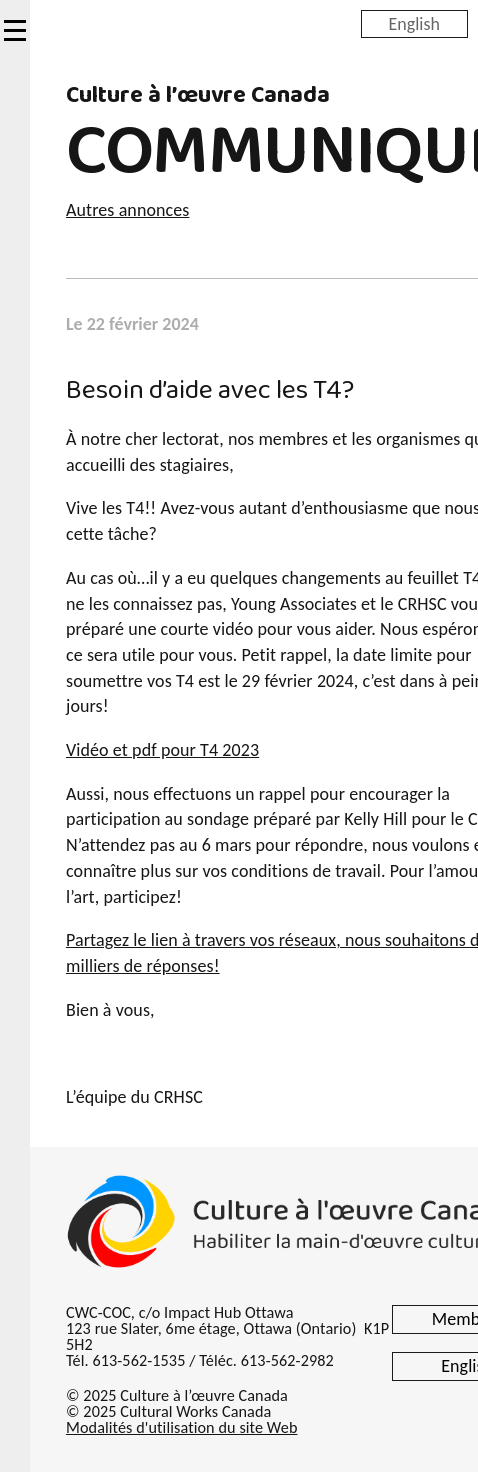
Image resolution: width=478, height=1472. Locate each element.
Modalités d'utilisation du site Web (181, 1427)
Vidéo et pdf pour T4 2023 (162, 750)
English (414, 23)
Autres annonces (127, 210)
